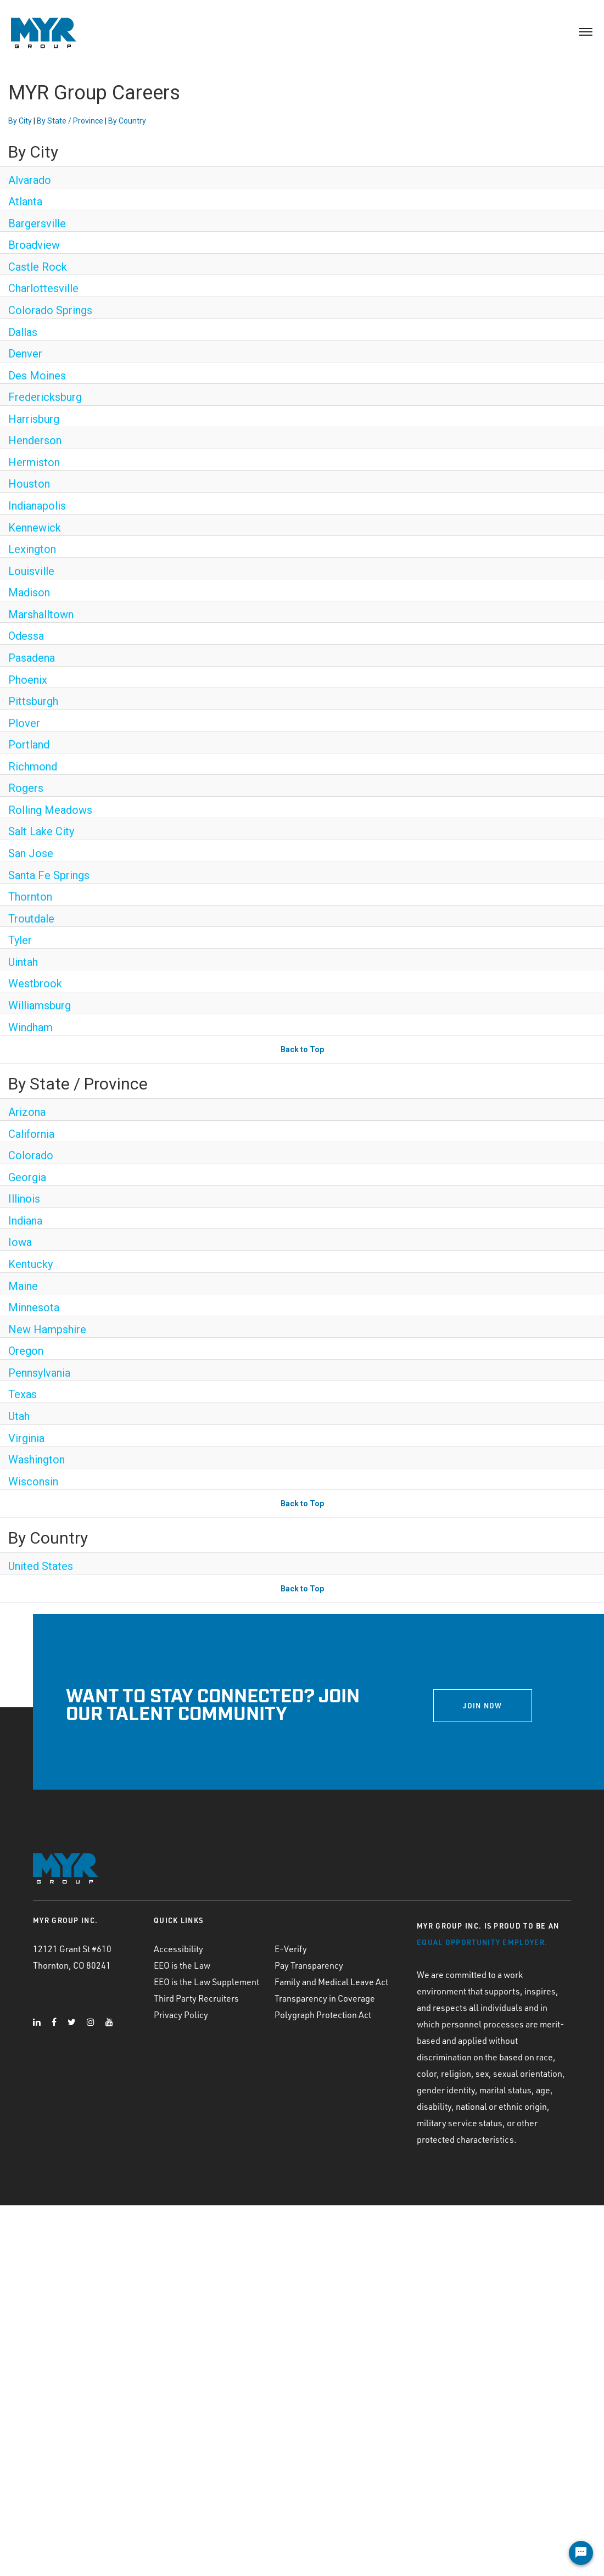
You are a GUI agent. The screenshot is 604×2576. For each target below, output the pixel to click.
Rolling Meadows (50, 810)
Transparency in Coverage (325, 1998)
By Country (127, 120)
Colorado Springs (50, 310)
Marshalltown (41, 614)
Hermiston (34, 462)
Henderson (34, 440)
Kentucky (30, 1264)
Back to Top (302, 1049)
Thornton (30, 896)
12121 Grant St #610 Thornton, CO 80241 (72, 1957)
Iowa (20, 1242)
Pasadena (31, 657)
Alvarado (29, 180)
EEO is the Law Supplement (206, 1981)
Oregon (25, 1350)
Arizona (27, 1112)
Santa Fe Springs (49, 875)
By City (20, 120)
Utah (19, 1416)
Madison (29, 592)
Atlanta (25, 201)
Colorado (30, 1155)
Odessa (26, 635)
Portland (28, 744)
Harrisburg (33, 419)
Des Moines (37, 375)
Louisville (31, 571)
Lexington (32, 549)
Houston (29, 483)
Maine (23, 1286)
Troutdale (31, 918)
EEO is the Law (182, 1965)
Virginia (26, 1438)
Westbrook (35, 983)
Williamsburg (39, 1005)
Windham (30, 1027)
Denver (25, 353)
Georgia (27, 1177)
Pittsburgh (33, 701)
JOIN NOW (482, 1705)
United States (40, 1566)
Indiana (25, 1220)
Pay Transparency (309, 1965)
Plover (24, 723)
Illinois (24, 1198)
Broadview (34, 245)
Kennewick (34, 527)
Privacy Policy (181, 2014)
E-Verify (291, 1948)
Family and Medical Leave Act (331, 1981)
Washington (36, 1459)
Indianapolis (37, 505)
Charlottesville (43, 288)
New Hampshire (47, 1329)
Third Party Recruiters (196, 1998)
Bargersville (37, 223)
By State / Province (70, 120)
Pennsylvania (39, 1372)
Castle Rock (37, 266)
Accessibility (178, 1948)
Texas (22, 1394)
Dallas (22, 332)
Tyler (20, 940)
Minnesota (33, 1307)
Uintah (23, 962)
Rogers (25, 788)
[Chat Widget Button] (581, 2553)
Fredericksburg (45, 397)
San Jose (30, 853)
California (31, 1134)
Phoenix (27, 679)
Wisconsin (33, 1481)
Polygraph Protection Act (323, 2014)
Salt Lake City (41, 831)
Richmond (32, 766)
